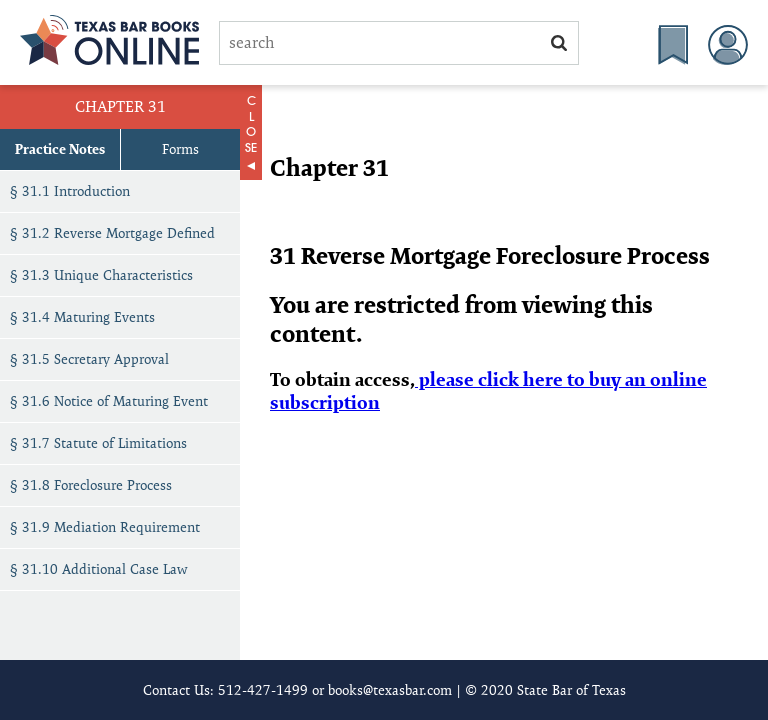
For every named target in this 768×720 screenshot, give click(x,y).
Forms (180, 149)
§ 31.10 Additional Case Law (99, 569)
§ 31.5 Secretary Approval (89, 359)
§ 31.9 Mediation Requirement (105, 527)
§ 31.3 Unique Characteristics (101, 275)
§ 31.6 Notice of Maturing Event (109, 401)
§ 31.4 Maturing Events (82, 317)
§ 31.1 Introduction (70, 191)
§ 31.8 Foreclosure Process (91, 485)
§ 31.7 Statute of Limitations (98, 443)
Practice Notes (60, 149)
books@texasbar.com (390, 690)
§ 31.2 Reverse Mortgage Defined (112, 233)
